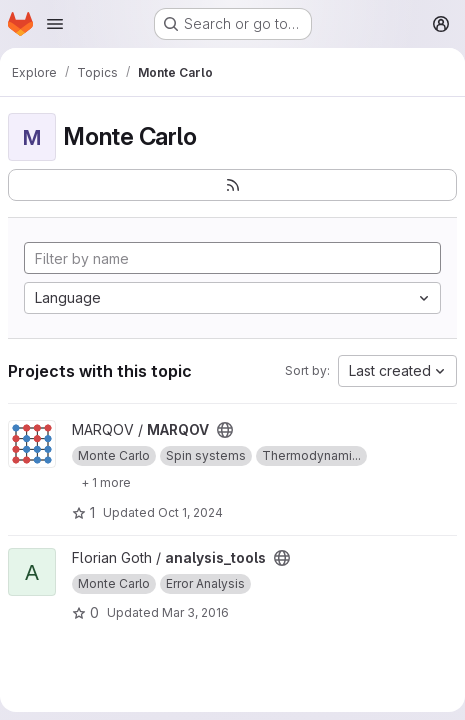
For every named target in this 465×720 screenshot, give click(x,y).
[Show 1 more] (106, 482)
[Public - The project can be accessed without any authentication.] (225, 430)
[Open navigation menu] (55, 24)
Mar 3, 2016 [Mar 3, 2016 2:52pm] (195, 612)
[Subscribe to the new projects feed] (232, 185)
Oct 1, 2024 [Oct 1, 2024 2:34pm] (190, 512)
